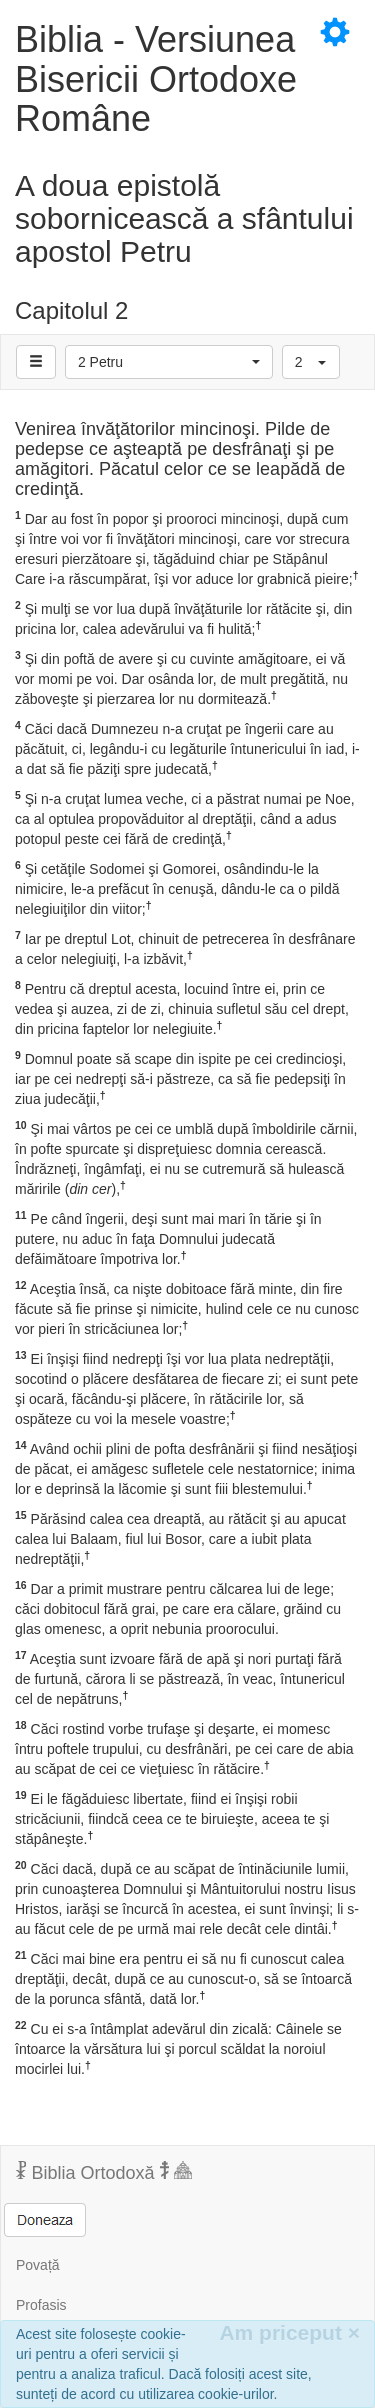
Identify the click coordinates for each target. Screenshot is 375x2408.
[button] (169, 362)
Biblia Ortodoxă (104, 2172)
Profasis (41, 2305)
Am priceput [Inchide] (289, 2332)
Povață (38, 2265)
